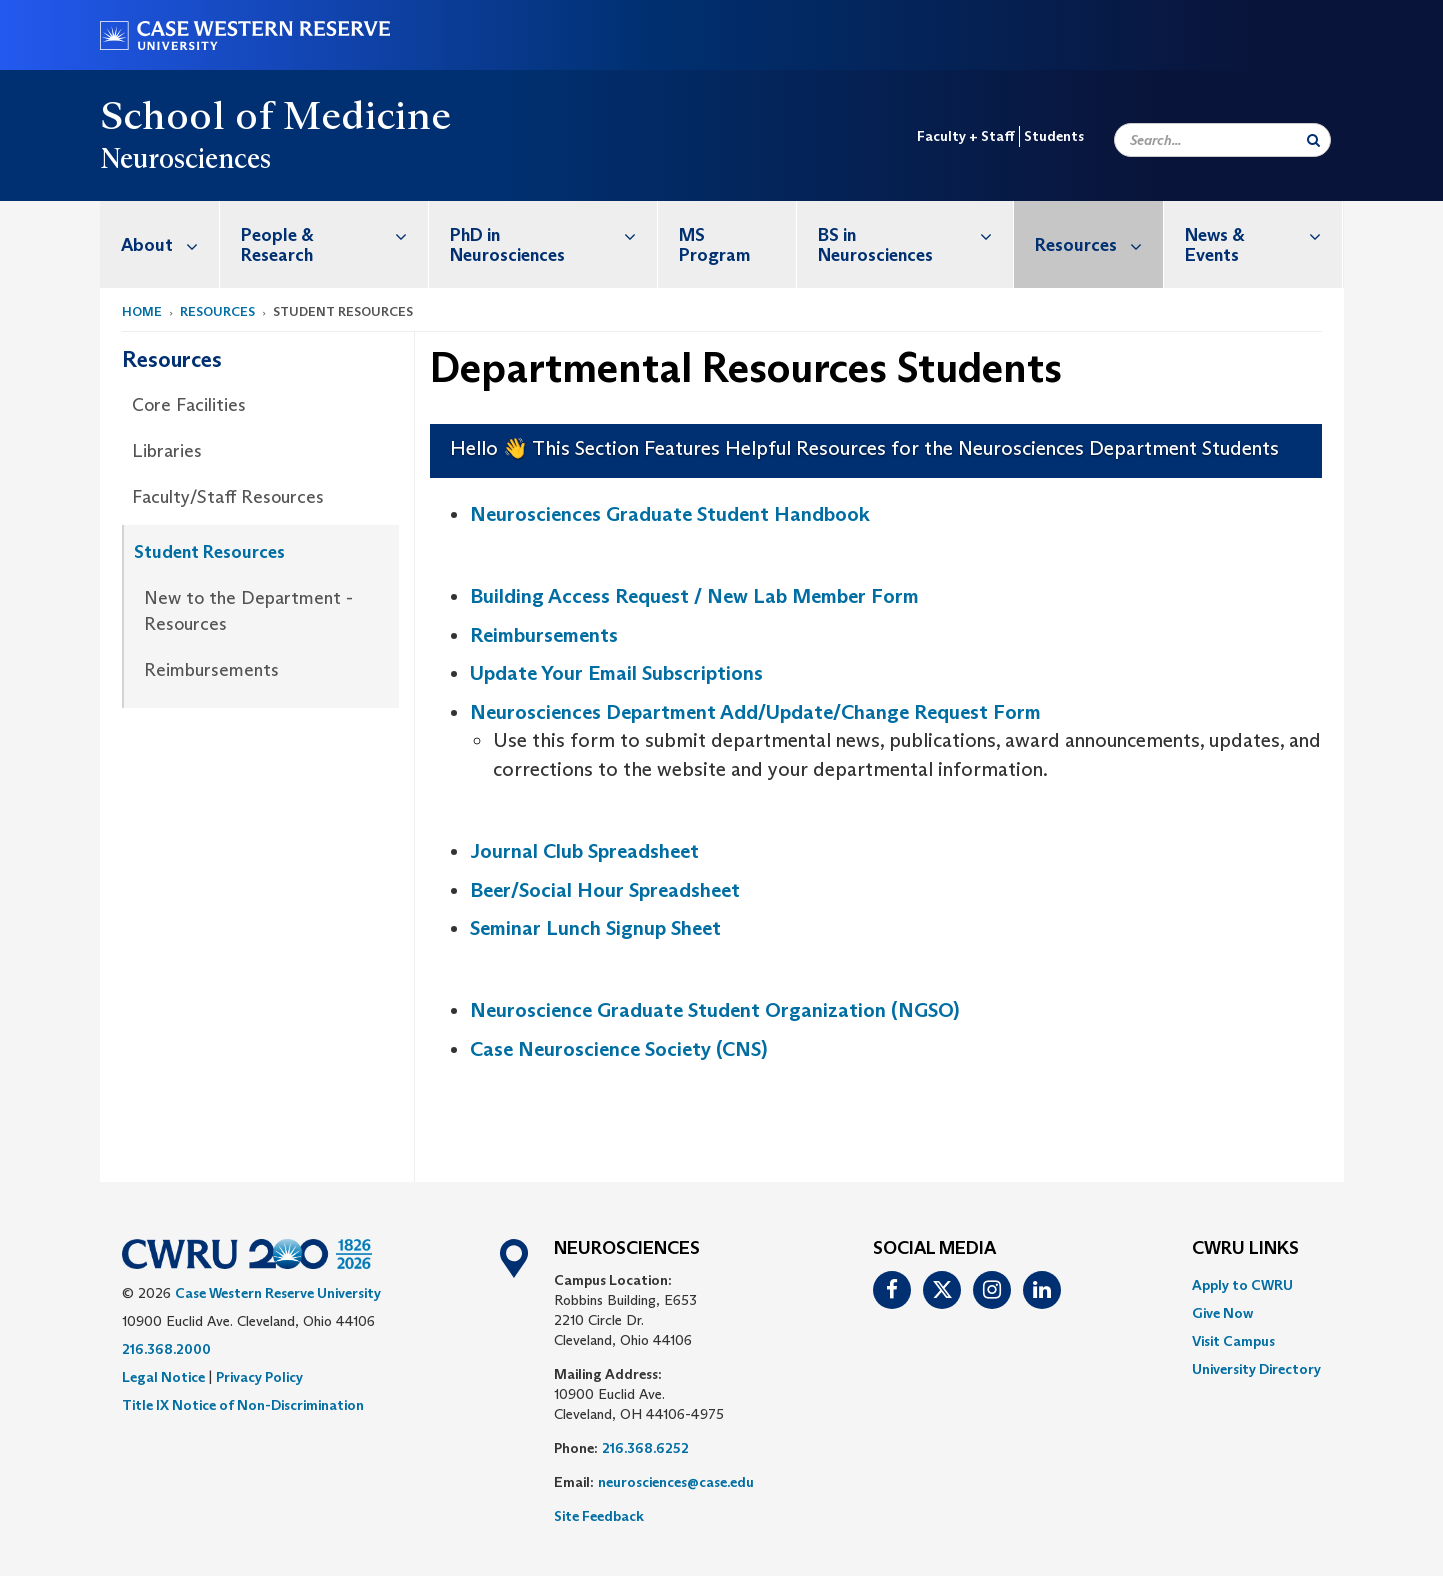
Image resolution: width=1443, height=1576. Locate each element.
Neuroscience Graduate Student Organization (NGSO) (714, 1010)
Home (142, 311)
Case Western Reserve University (278, 1293)
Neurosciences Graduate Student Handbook (670, 514)
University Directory (1256, 1369)
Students (1054, 136)
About (170, 244)
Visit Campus (1233, 1341)
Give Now (1222, 1313)
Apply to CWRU (1242, 1285)
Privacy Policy (259, 1377)
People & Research (334, 234)
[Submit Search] (1313, 140)
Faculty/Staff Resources (228, 497)
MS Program (714, 245)
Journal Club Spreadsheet (584, 851)
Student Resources (209, 552)
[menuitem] (160, 244)
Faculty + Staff (966, 136)
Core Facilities (189, 405)
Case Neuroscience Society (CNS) (618, 1049)
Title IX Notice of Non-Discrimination (243, 1405)
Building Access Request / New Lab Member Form (694, 596)
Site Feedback (599, 1516)
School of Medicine (276, 115)
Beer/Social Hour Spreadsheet (605, 890)
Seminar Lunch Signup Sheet (595, 928)
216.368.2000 (166, 1349)
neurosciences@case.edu (676, 1482)
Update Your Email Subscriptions (616, 673)
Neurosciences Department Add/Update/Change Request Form (755, 712)
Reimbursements (211, 670)
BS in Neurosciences (915, 234)
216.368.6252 (645, 1448)
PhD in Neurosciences (553, 234)
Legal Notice (163, 1377)
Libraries (167, 451)
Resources (1099, 244)
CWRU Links (1245, 1249)
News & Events (1264, 234)
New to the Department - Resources (248, 611)
